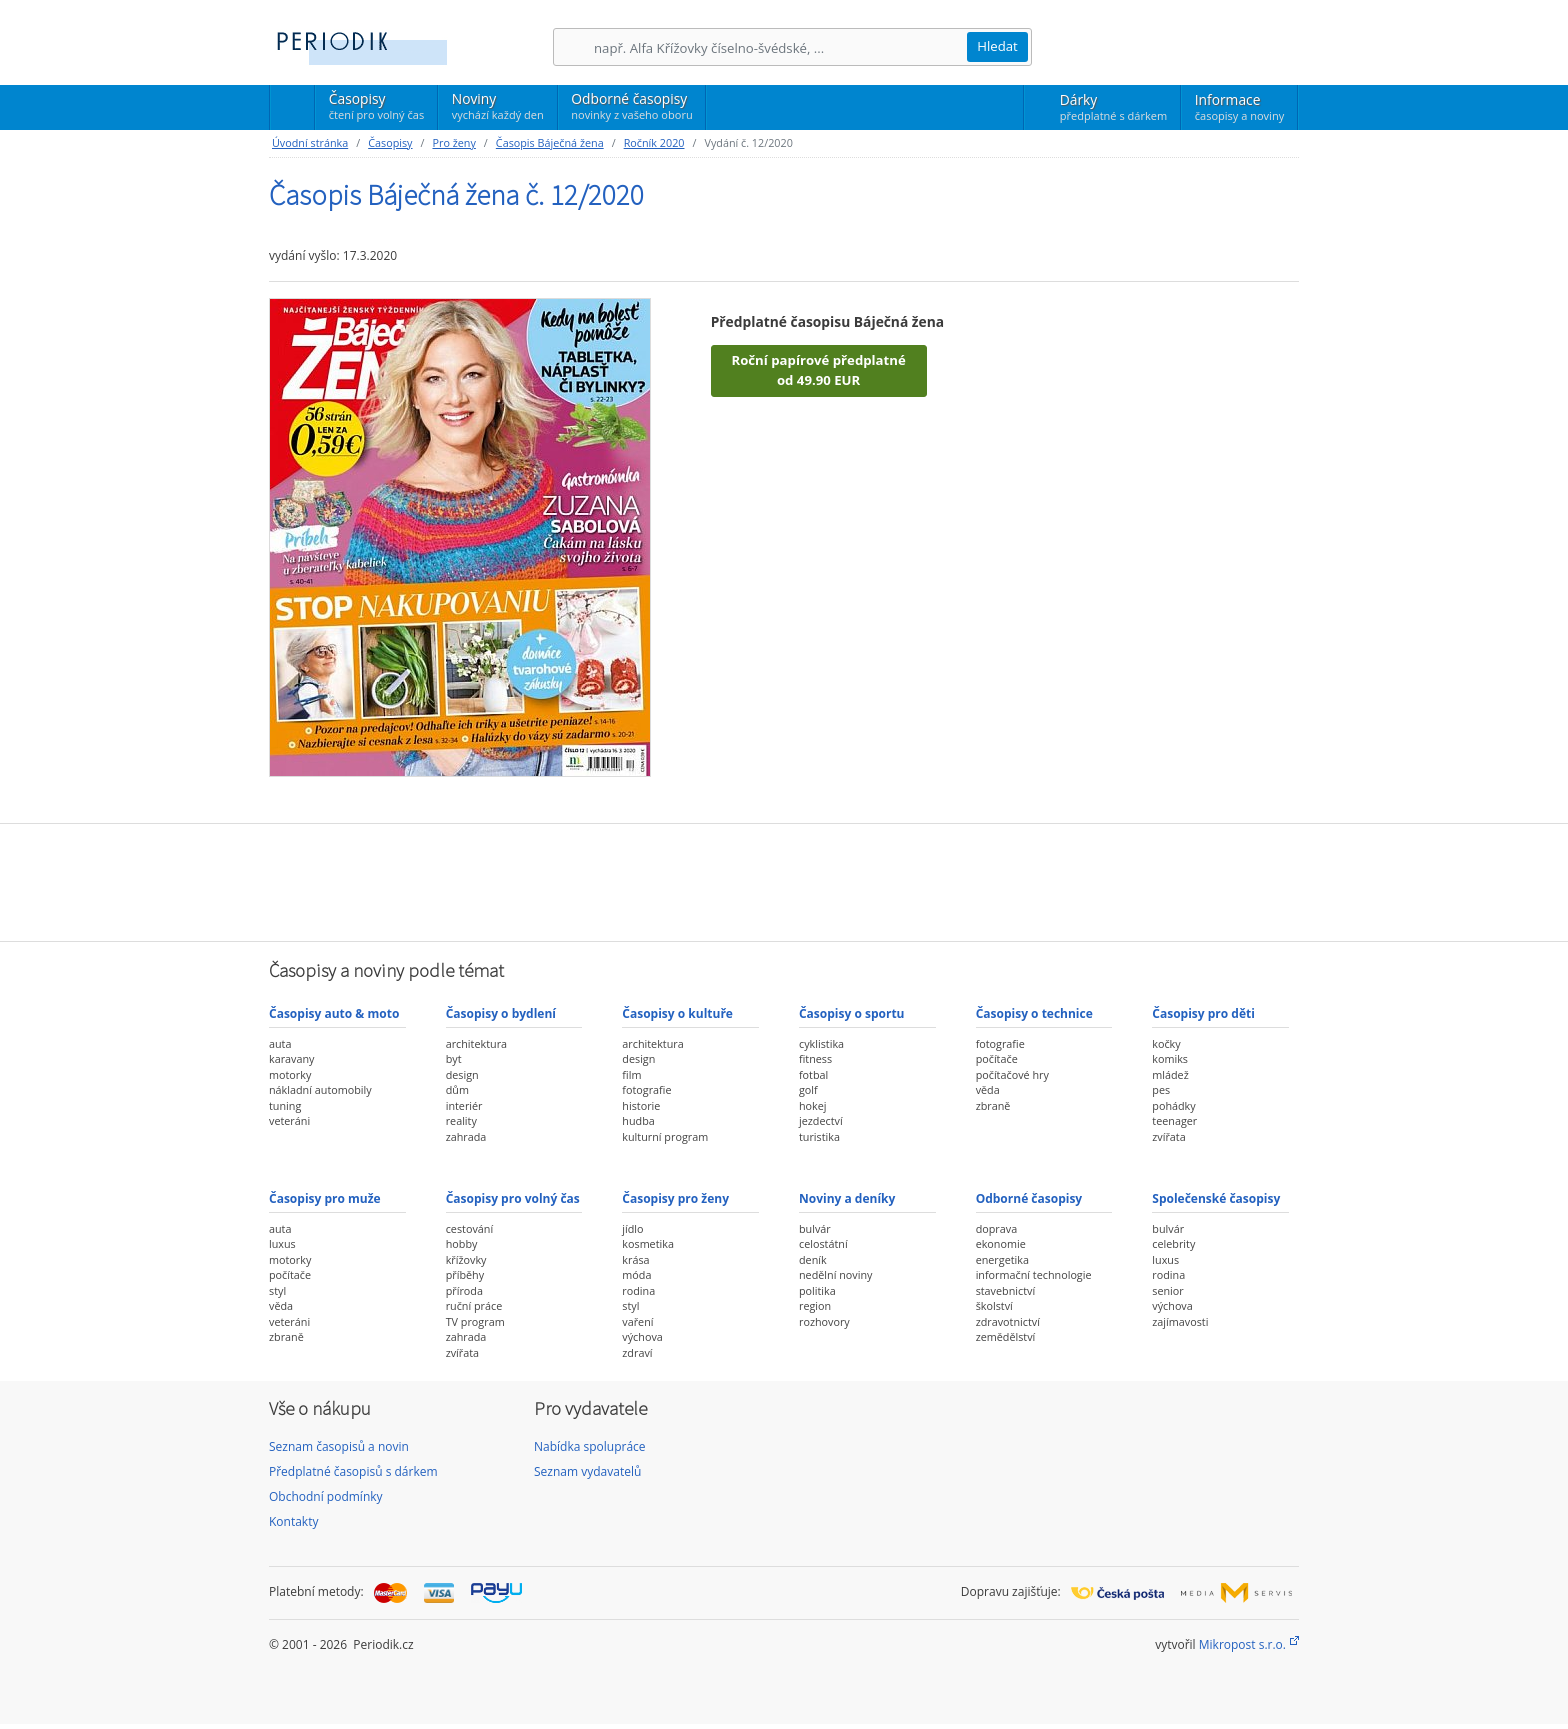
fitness (815, 1058)
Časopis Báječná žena (550, 142)
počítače (997, 1058)
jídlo (632, 1228)
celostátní (823, 1243)
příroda (464, 1290)
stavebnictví (1006, 1290)
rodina (638, 1290)
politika (817, 1290)
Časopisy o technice (1034, 1013)
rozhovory (824, 1321)
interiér (464, 1105)
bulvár (815, 1228)
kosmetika (648, 1243)
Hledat (997, 46)
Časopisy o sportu (852, 1013)
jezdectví (821, 1120)
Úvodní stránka (310, 142)
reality (461, 1120)
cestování (469, 1228)
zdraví (637, 1352)
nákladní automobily (320, 1089)
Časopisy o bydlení (501, 1013)
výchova (642, 1336)
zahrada (466, 1136)
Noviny (498, 106)
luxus (282, 1243)
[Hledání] (780, 47)
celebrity (1173, 1243)
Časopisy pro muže (325, 1198)
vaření (637, 1321)
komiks (1170, 1058)
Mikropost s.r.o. (1242, 1644)
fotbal (813, 1074)
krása (635, 1259)
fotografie (646, 1089)
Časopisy (376, 109)
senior (1167, 1290)
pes (1161, 1089)
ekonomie (1001, 1243)
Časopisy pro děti (1203, 1013)
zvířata (1168, 1136)
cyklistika (821, 1043)
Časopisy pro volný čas (513, 1198)
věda (988, 1089)
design (462, 1074)
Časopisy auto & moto (334, 1013)
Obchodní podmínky (326, 1496)
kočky (1166, 1043)
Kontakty (293, 1521)
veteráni (289, 1120)
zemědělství (1006, 1336)
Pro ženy (453, 142)
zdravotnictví (1008, 1321)
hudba (638, 1120)
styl (277, 1290)
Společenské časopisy (1216, 1198)
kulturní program (665, 1136)
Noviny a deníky (847, 1198)
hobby (462, 1243)
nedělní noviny (836, 1274)
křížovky (466, 1259)
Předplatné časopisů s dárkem (353, 1471)
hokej (813, 1105)
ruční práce (474, 1305)
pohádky (1173, 1105)
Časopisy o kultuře (677, 1013)
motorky (290, 1074)
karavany (292, 1058)
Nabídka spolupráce (590, 1446)
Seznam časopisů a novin (339, 1446)
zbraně (993, 1105)
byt (454, 1058)
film (631, 1074)
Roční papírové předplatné (818, 371)
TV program (475, 1321)
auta (280, 1043)
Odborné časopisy (631, 106)
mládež (1170, 1074)
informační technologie (1034, 1274)
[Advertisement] (784, 880)
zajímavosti (1180, 1321)
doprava (997, 1228)
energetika (1002, 1259)
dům (457, 1089)
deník (813, 1259)
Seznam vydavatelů (587, 1471)
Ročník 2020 (654, 142)
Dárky (1113, 107)
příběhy (465, 1274)
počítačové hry (1012, 1074)
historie (641, 1105)
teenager (1174, 1120)
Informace (1239, 107)
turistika (819, 1136)
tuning (285, 1105)
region (815, 1305)
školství (994, 1305)
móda (636, 1274)
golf (808, 1089)
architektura (476, 1043)
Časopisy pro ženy (675, 1198)
